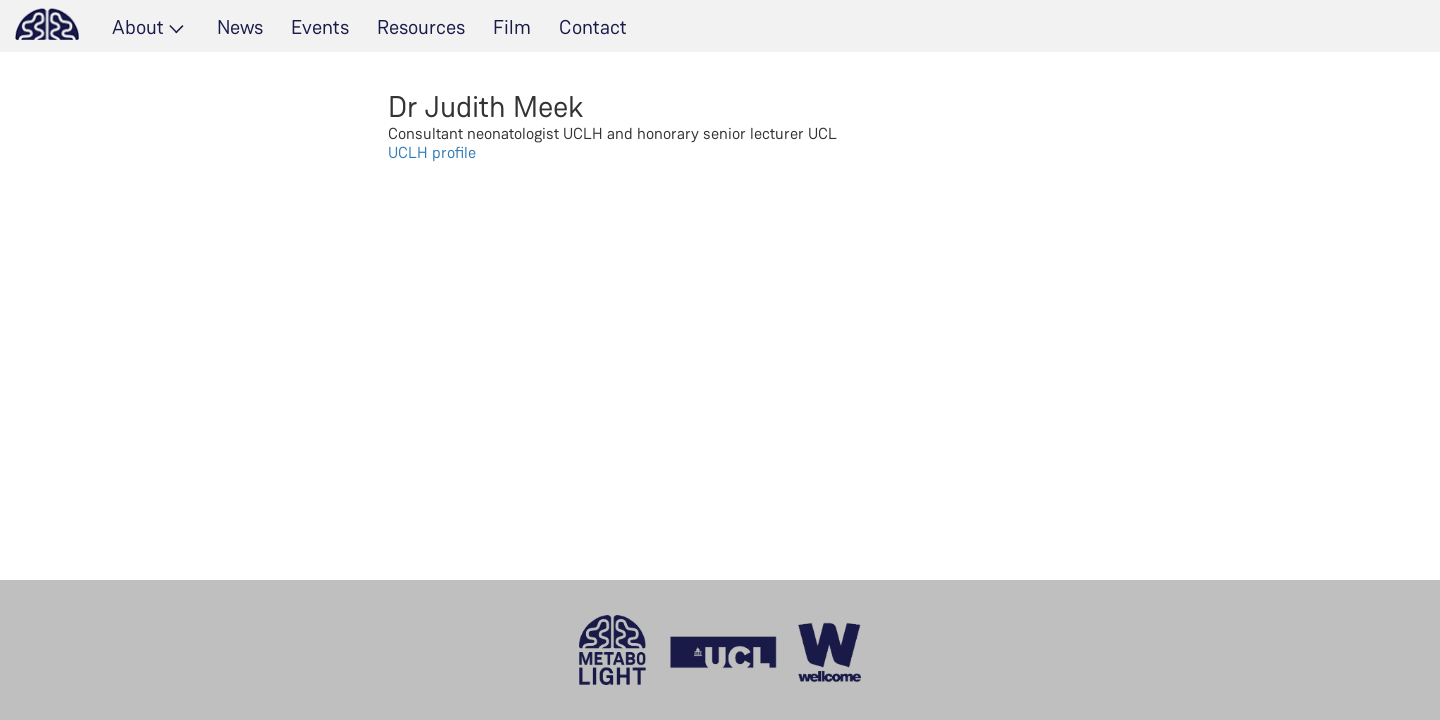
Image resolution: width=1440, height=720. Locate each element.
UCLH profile (432, 152)
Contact (593, 27)
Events (320, 27)
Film (512, 27)
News (240, 27)
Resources (421, 27)
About (138, 27)
